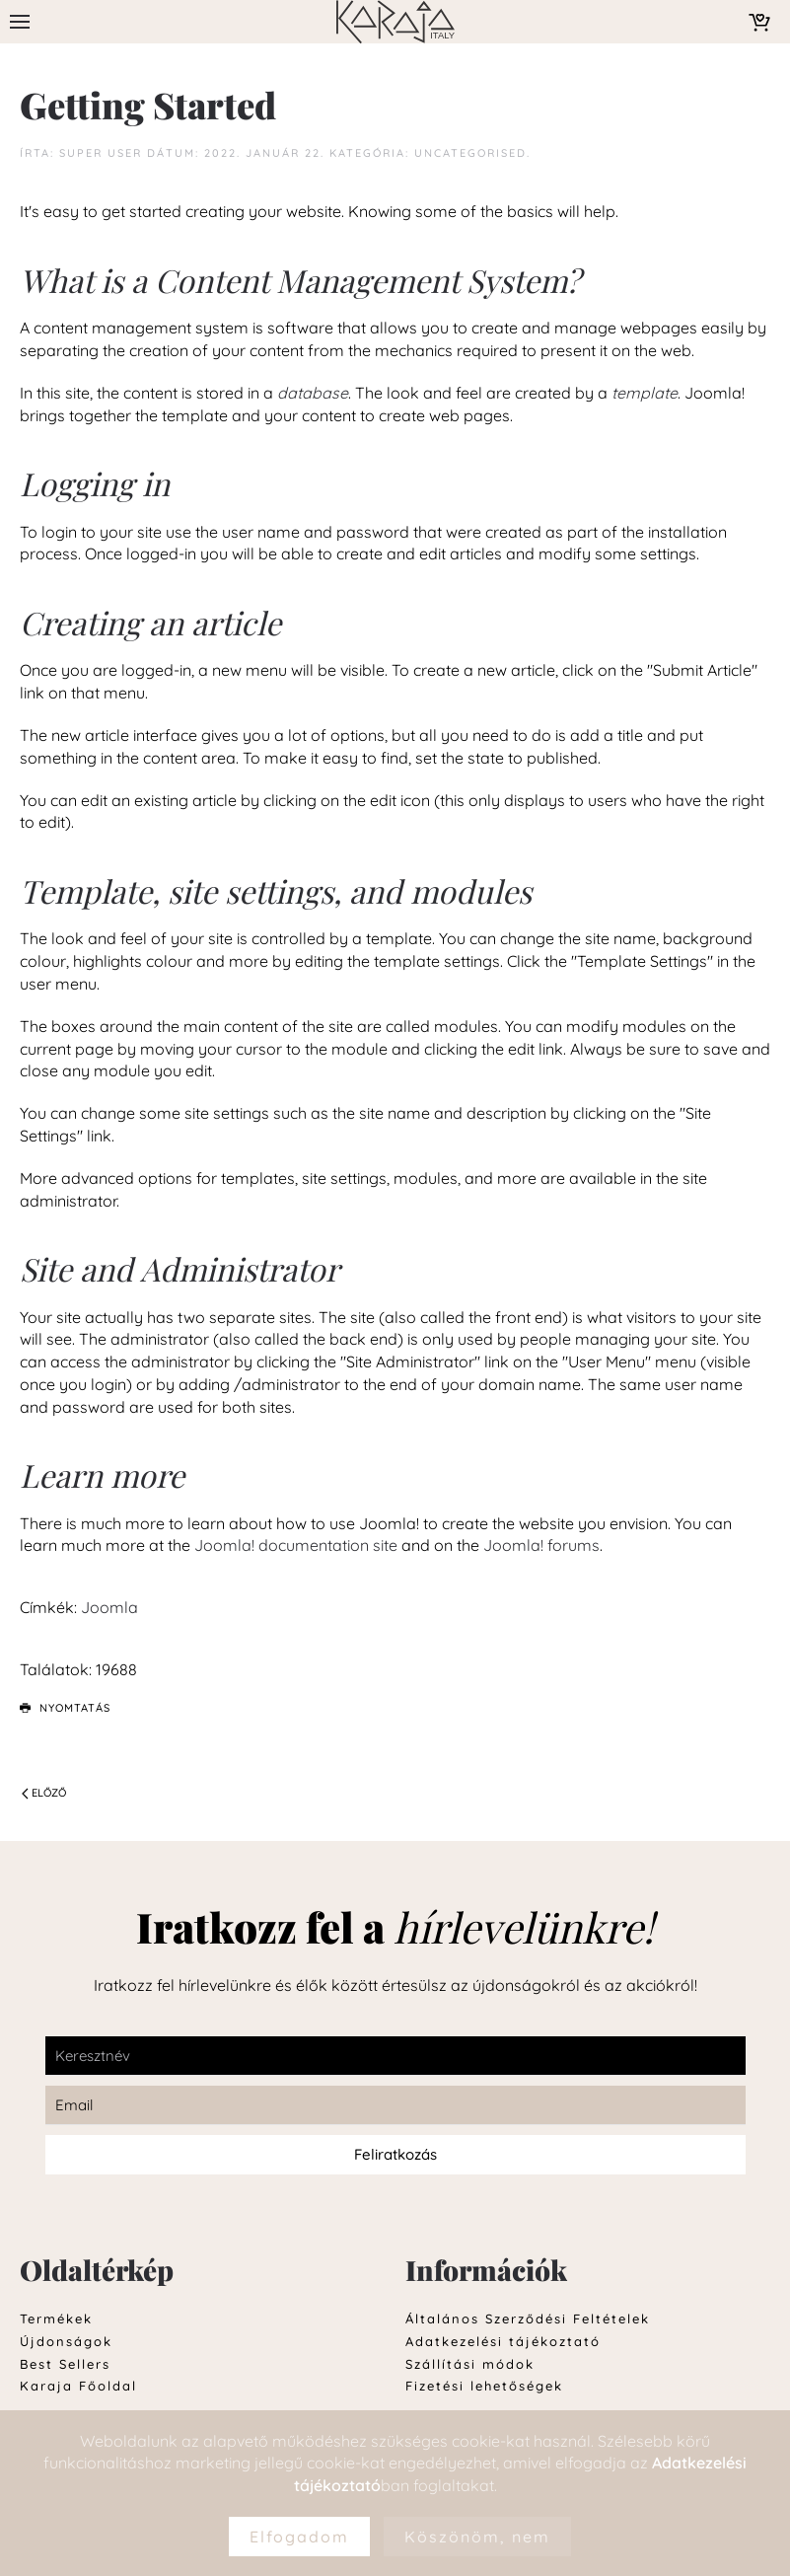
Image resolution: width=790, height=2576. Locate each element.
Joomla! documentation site (295, 1545)
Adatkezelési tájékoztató (503, 2341)
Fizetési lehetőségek (484, 2385)
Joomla (109, 1607)
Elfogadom (299, 2536)
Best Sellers (65, 2364)
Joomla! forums (539, 1545)
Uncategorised (470, 153)
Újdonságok (66, 2341)
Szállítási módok (470, 2364)
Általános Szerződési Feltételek (527, 2318)
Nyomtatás (65, 1708)
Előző (44, 1793)
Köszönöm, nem (477, 2536)
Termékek (56, 2318)
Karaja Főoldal (78, 2385)
